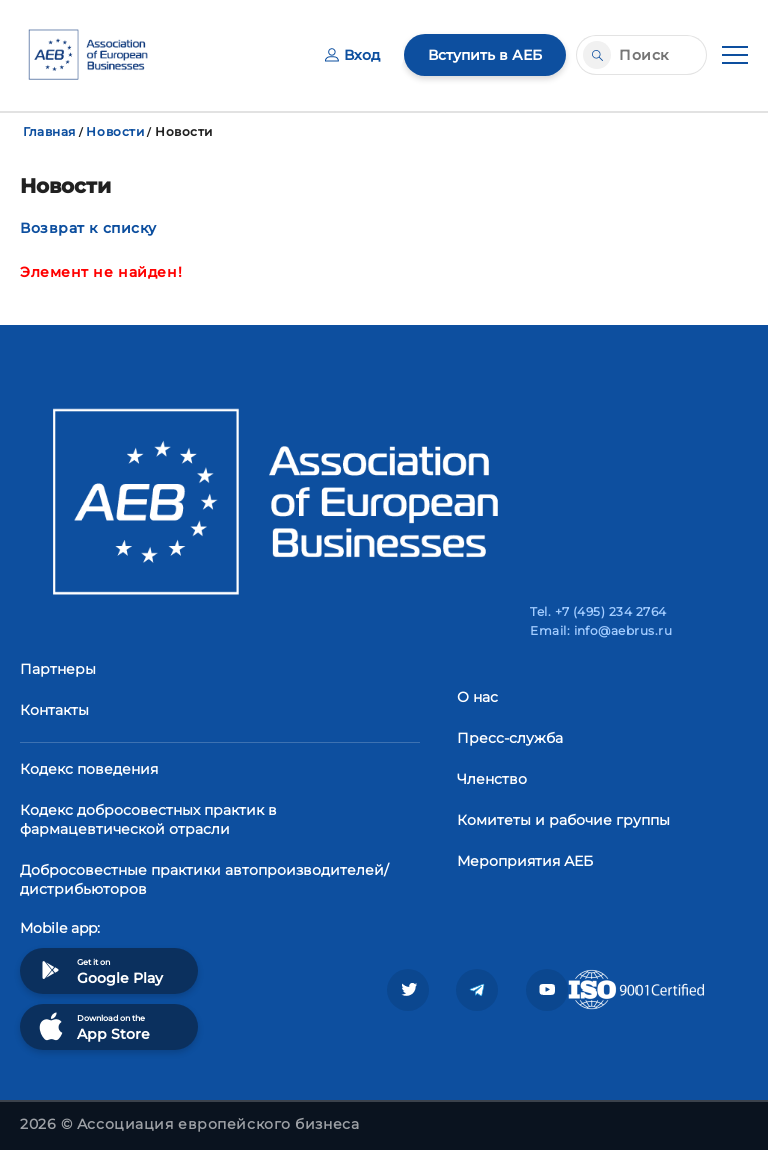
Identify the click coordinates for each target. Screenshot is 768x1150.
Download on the (92, 1026)
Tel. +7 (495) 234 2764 (598, 611)
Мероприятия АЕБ (525, 861)
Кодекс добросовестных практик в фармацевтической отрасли (148, 819)
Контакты (54, 710)
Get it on (99, 970)
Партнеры (58, 669)
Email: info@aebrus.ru (601, 630)
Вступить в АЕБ (485, 55)
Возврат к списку (88, 228)
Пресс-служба (510, 738)
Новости (115, 131)
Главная (49, 131)
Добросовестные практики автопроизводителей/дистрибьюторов (204, 879)
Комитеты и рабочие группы (563, 820)
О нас (477, 697)
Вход (352, 55)
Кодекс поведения (89, 769)
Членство (492, 779)
